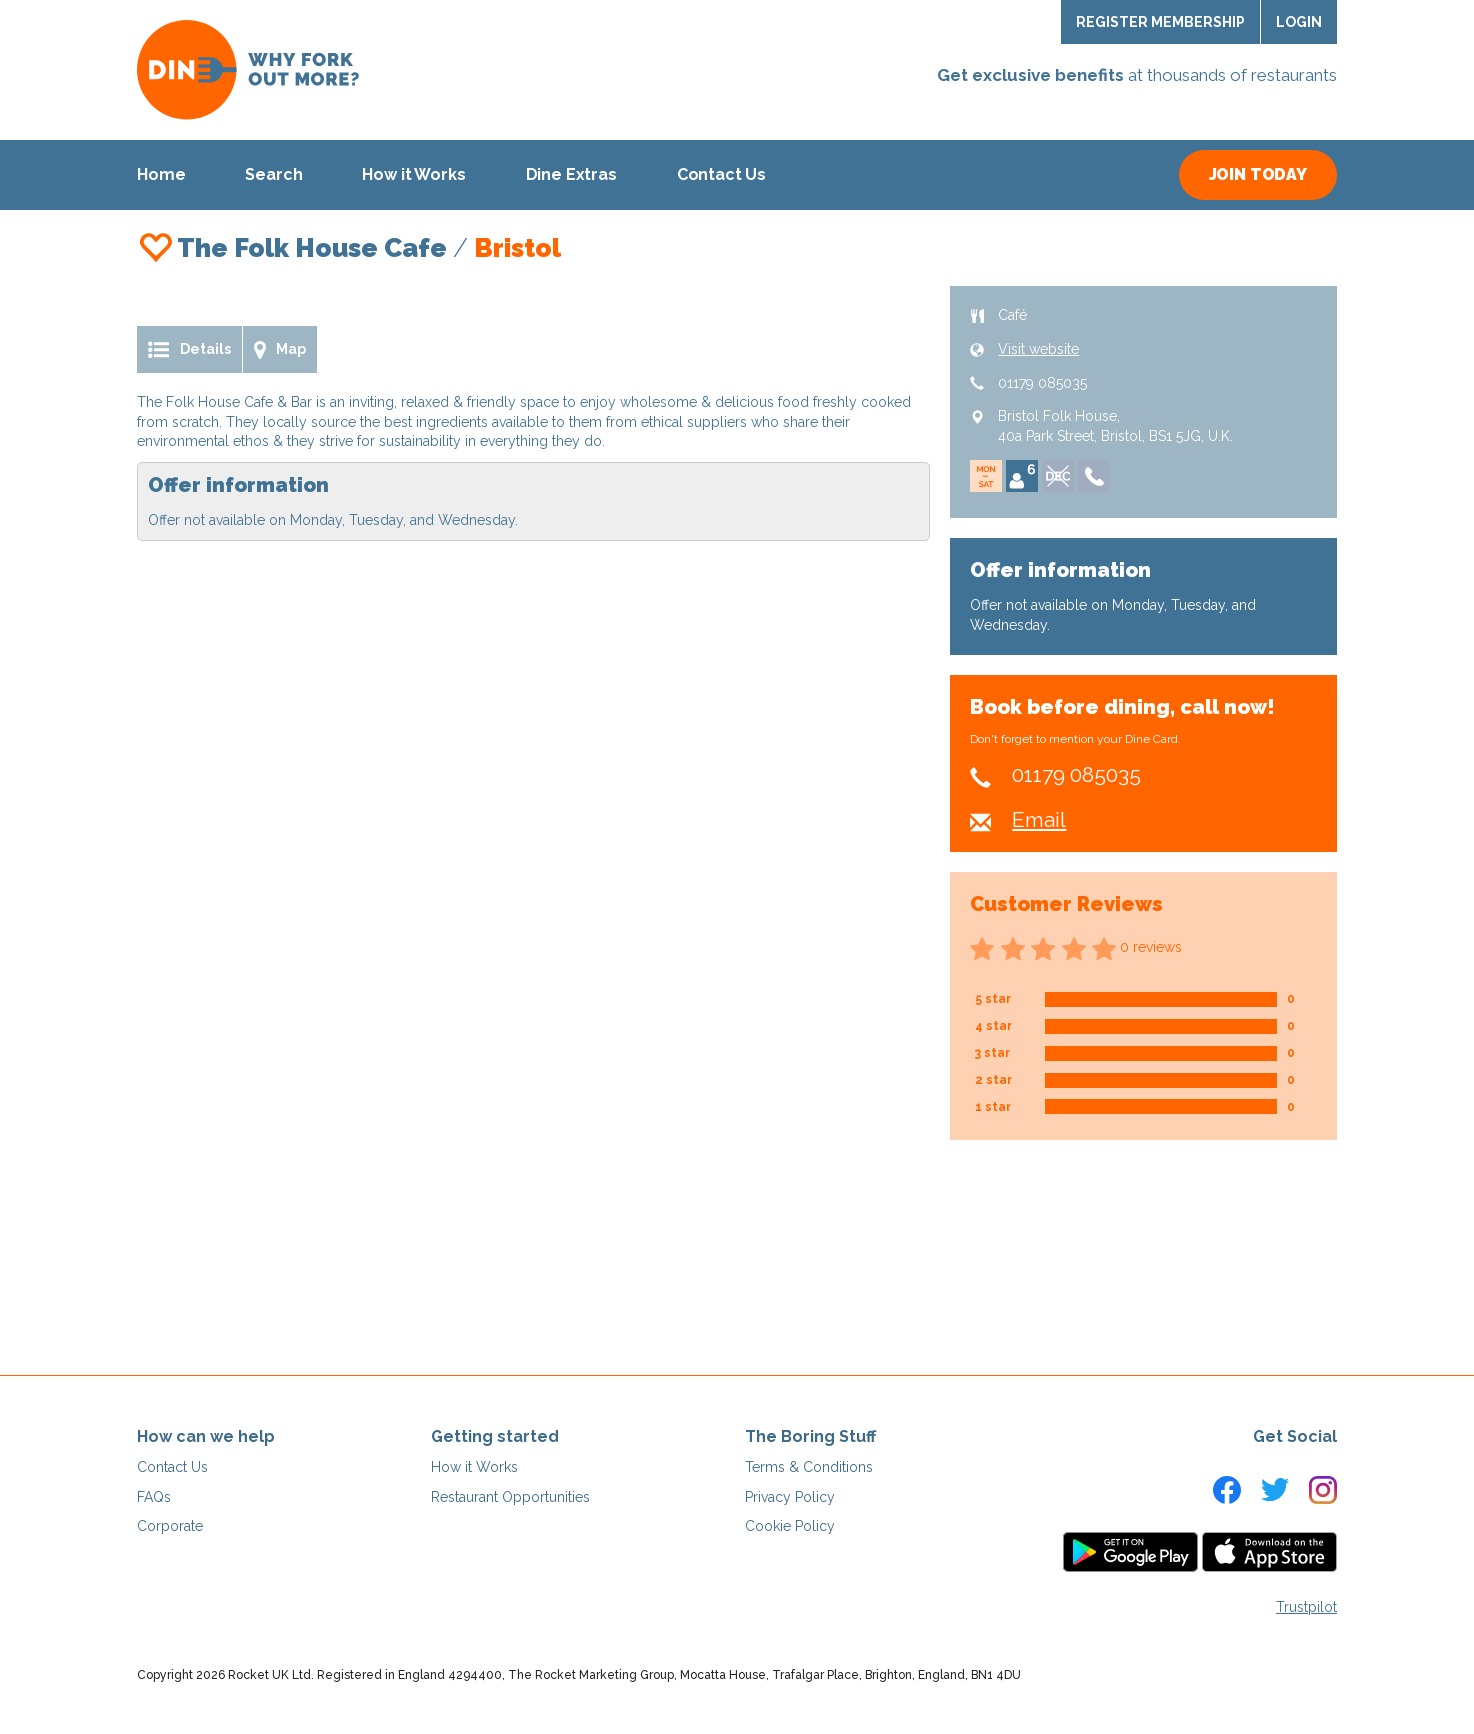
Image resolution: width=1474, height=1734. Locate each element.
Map (280, 349)
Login (1299, 22)
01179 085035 (1042, 383)
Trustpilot (1306, 1607)
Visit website (1038, 349)
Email (1039, 819)
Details (189, 349)
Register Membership (1160, 22)
